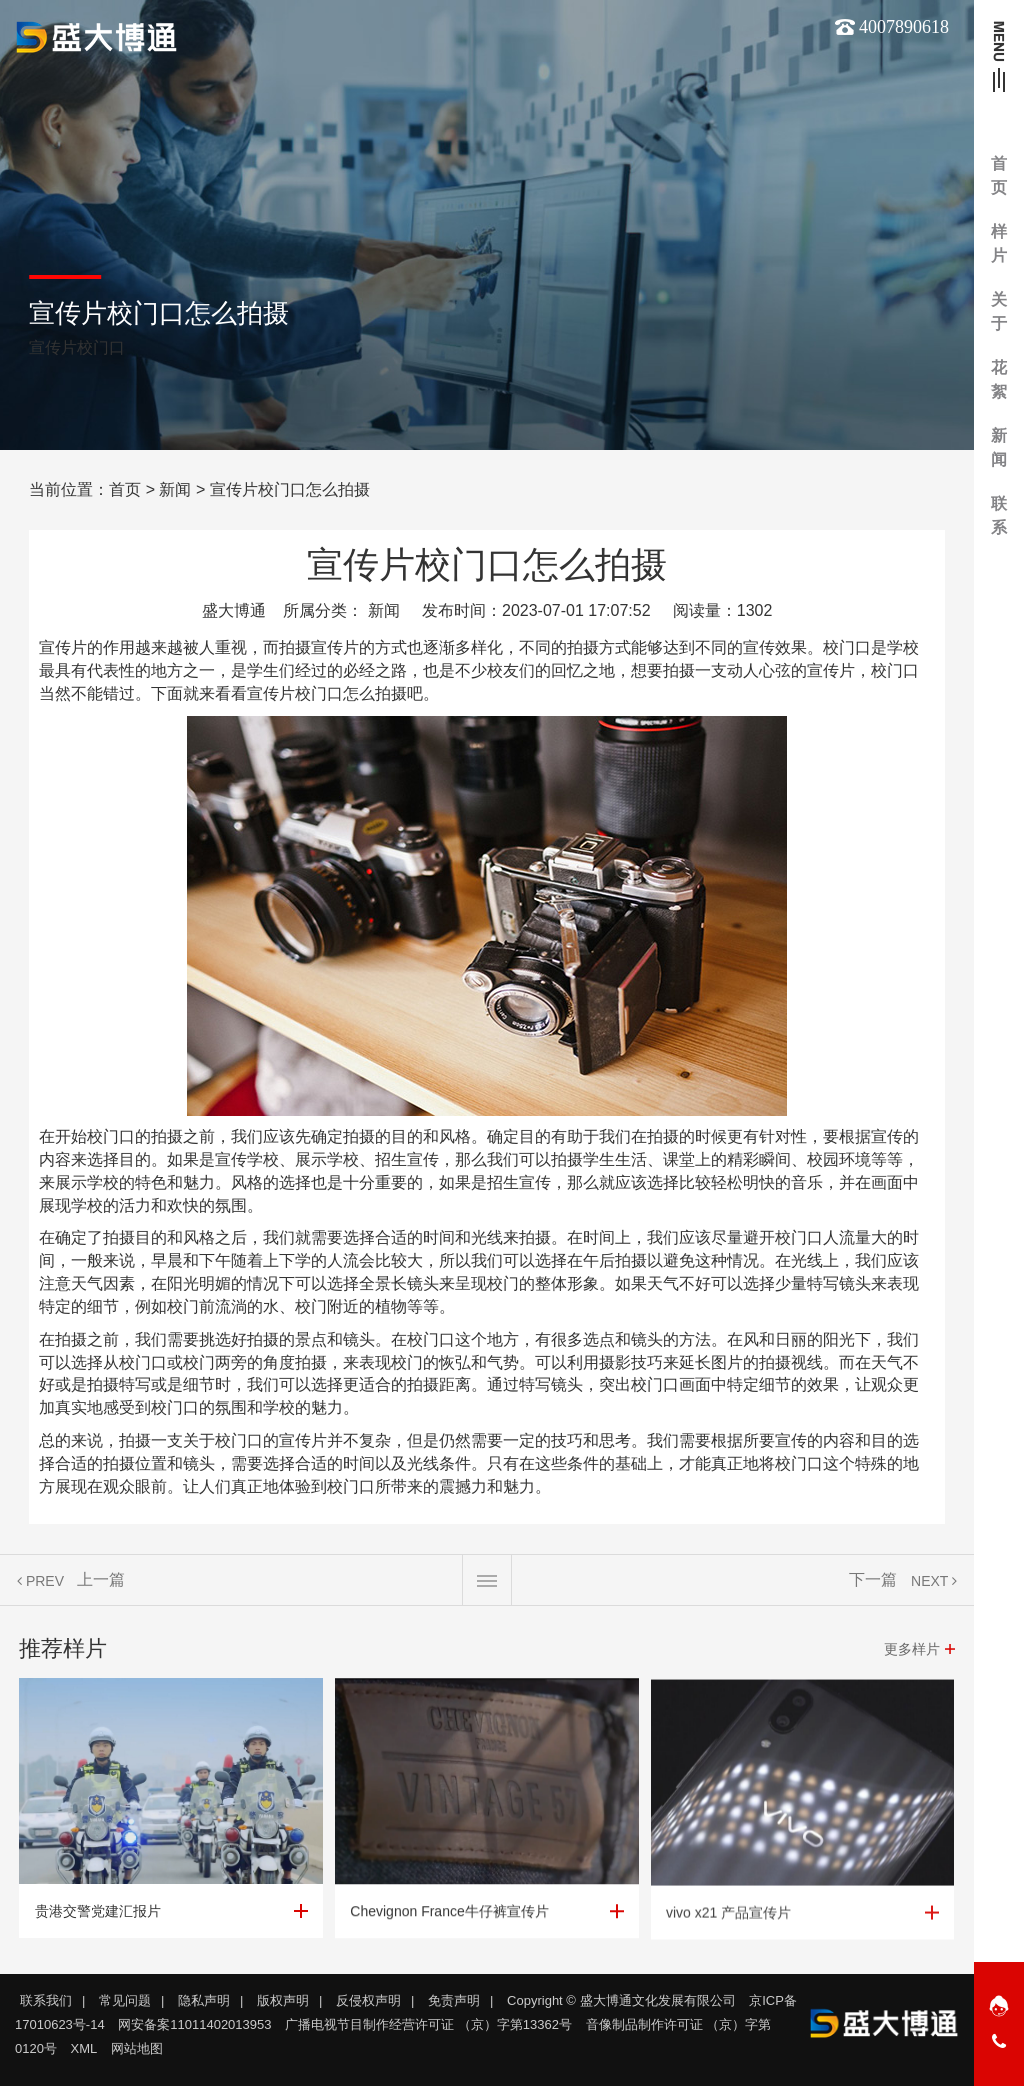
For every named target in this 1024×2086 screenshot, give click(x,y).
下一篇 (873, 1589)
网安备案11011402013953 (194, 2024)
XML (84, 2048)
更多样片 (912, 1659)
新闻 (175, 489)
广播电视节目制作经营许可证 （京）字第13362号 (428, 2024)
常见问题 (125, 2000)
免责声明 (454, 2000)
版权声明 (283, 2000)
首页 (125, 489)
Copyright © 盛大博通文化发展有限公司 (621, 2000)
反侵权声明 (368, 2000)
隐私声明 (204, 2000)
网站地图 (137, 2048)
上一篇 (101, 1589)
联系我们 (46, 2000)
